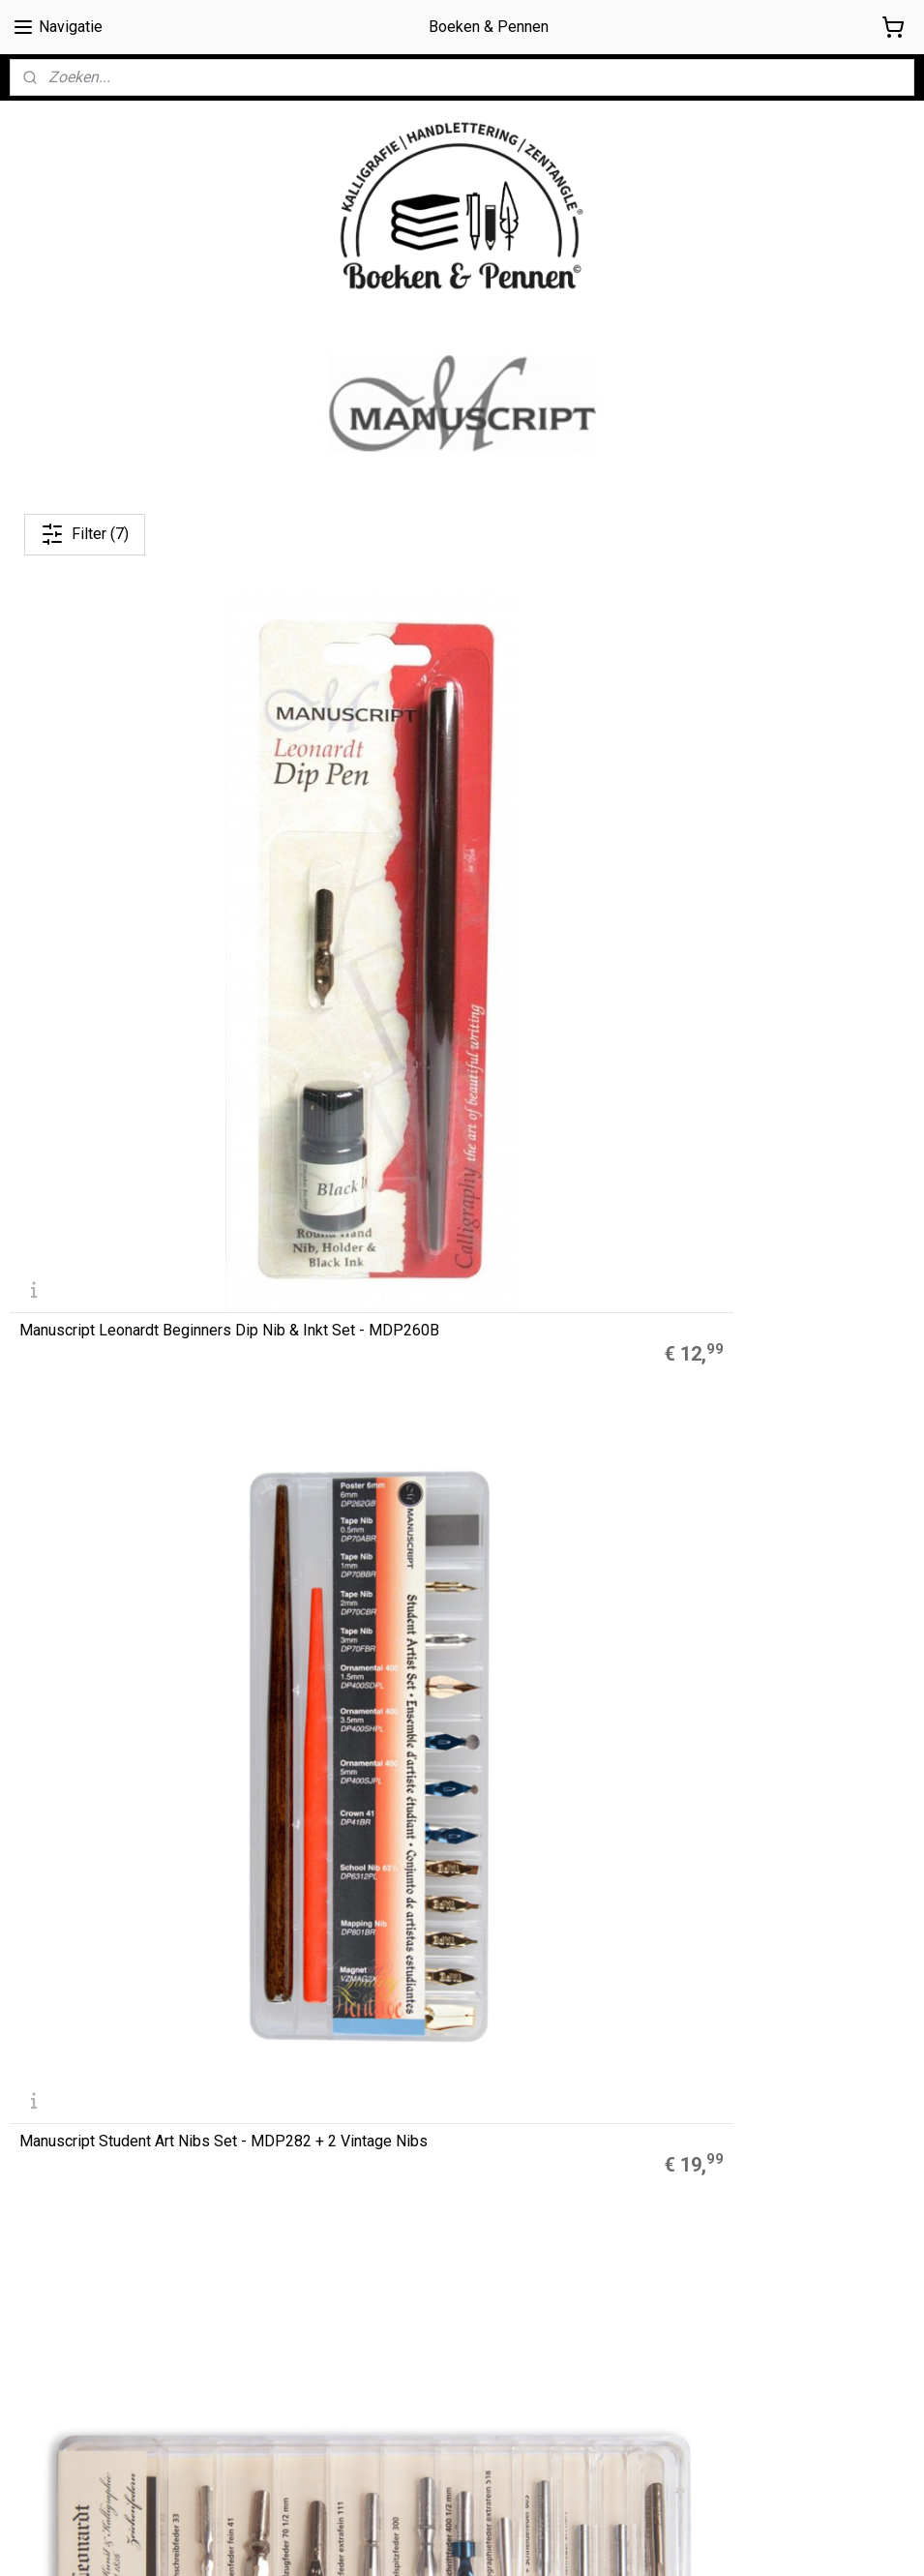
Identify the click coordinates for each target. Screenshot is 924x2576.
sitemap (537, 2540)
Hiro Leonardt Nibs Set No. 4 (732, 1271)
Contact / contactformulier (91, 2411)
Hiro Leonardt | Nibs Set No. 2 (120, 1271)
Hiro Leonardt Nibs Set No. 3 (424, 1271)
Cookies (35, 2324)
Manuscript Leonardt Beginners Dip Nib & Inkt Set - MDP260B (152, 889)
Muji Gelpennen (364, 1905)
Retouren (40, 2389)
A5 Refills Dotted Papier (389, 1883)
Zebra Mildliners (367, 1926)
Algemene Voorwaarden (86, 2303)
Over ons (37, 2281)
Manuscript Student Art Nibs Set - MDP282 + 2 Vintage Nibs (440, 889)
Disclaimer (42, 2345)
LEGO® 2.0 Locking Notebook (405, 1970)
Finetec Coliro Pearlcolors (394, 1949)
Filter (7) (85, 534)
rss (574, 2540)
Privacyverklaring (62, 2368)
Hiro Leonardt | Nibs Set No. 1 (737, 896)
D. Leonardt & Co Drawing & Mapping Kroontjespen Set (143, 1641)
